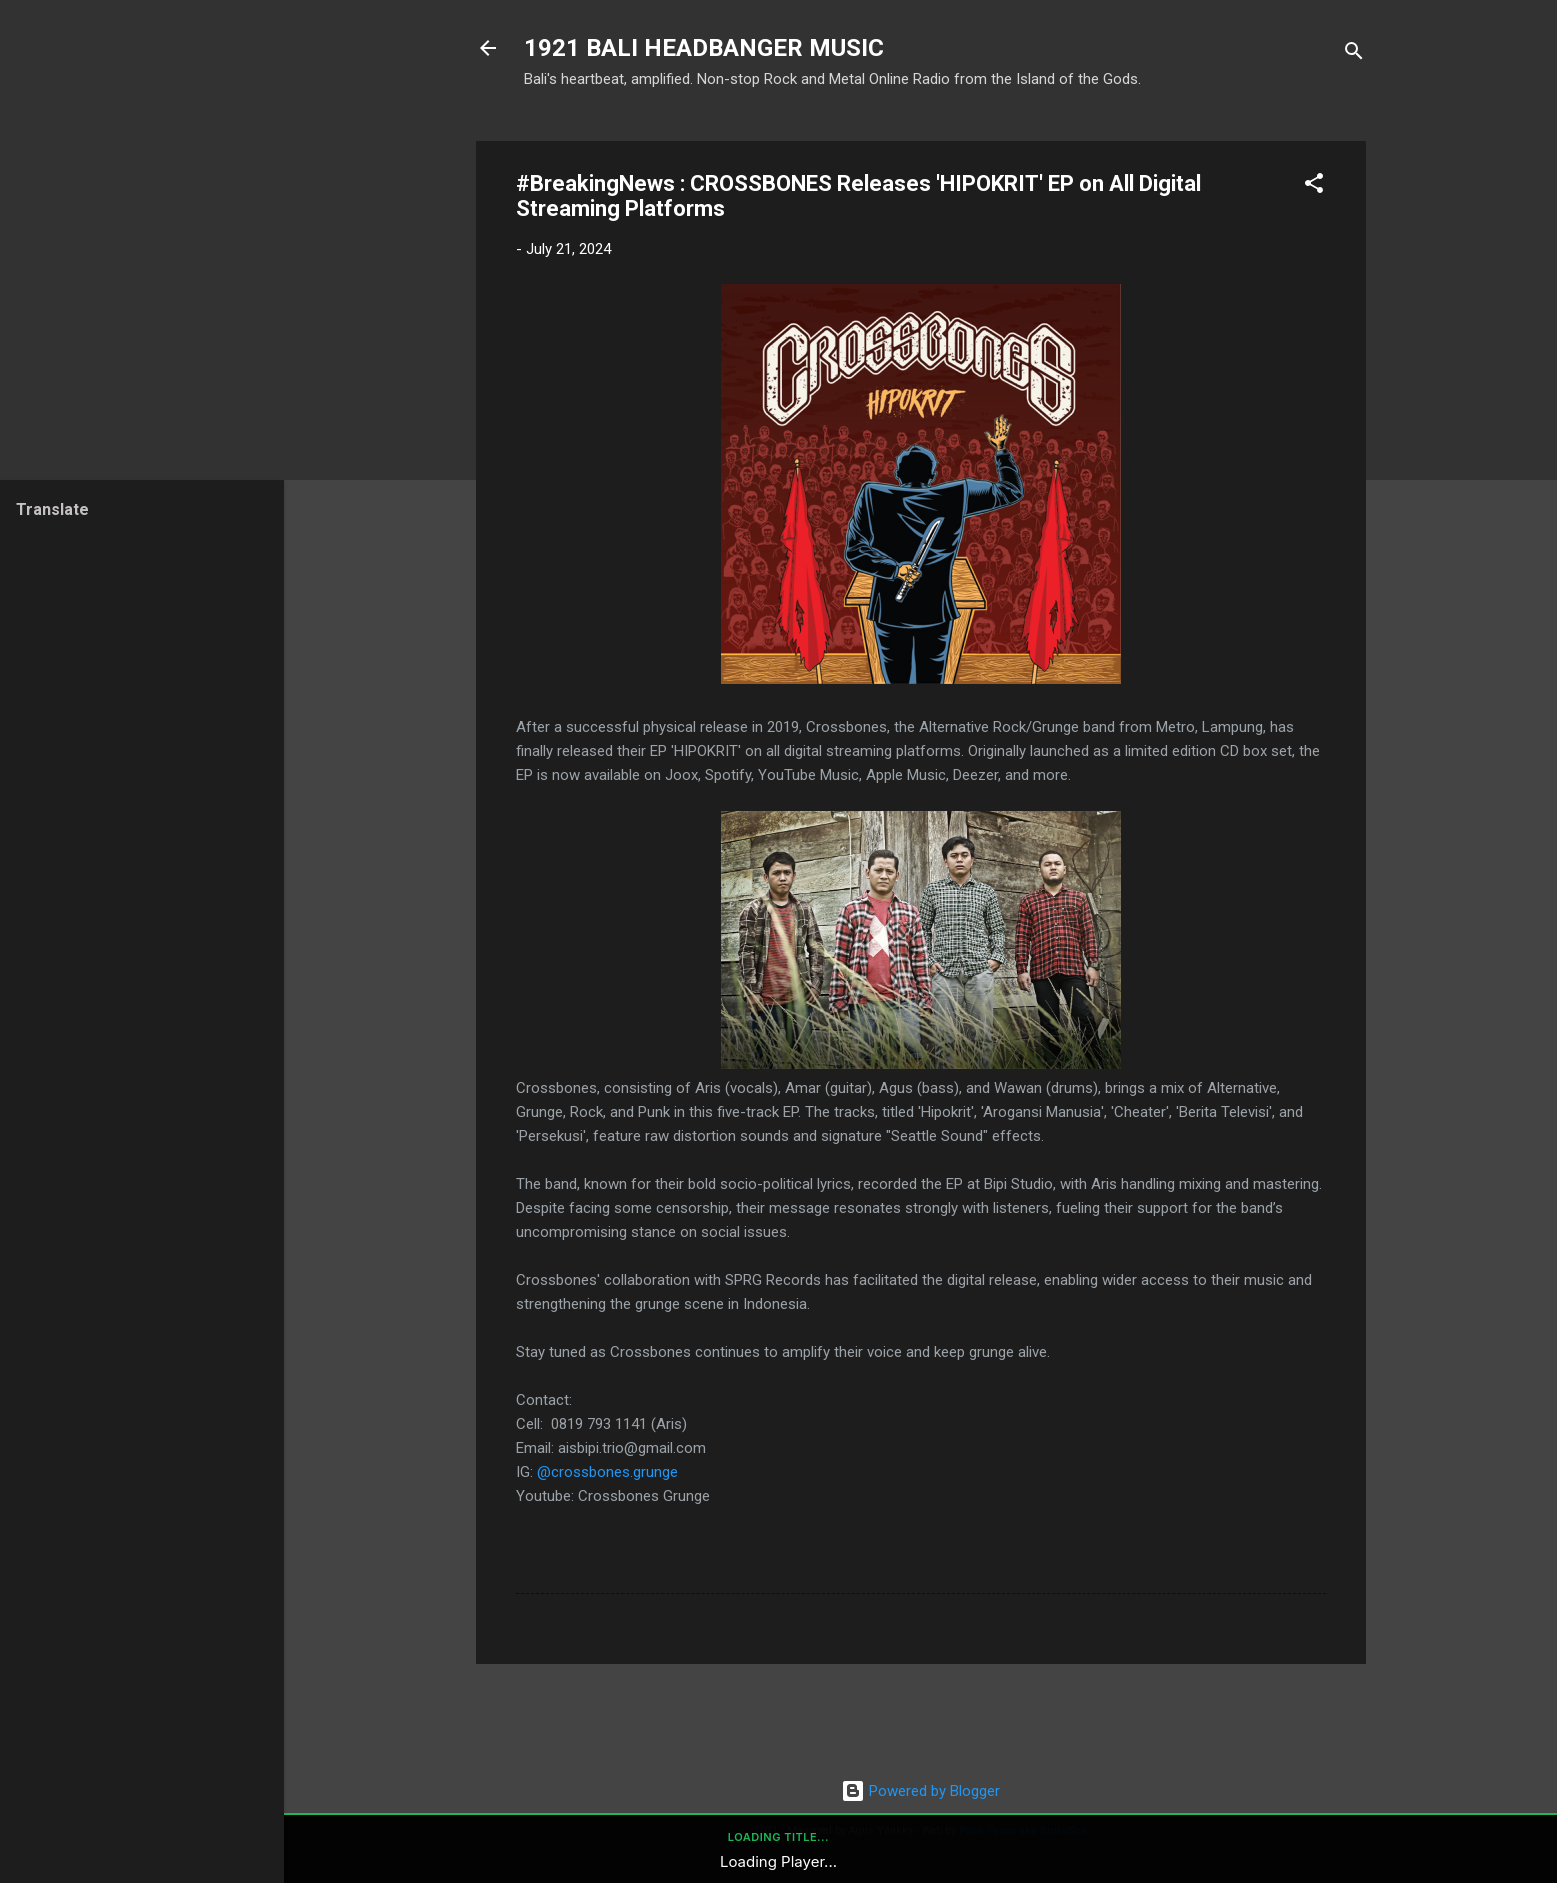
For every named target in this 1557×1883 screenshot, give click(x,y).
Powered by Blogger (920, 1791)
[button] (1314, 186)
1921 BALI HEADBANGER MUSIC (704, 48)
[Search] (1354, 54)
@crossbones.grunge (607, 1472)
